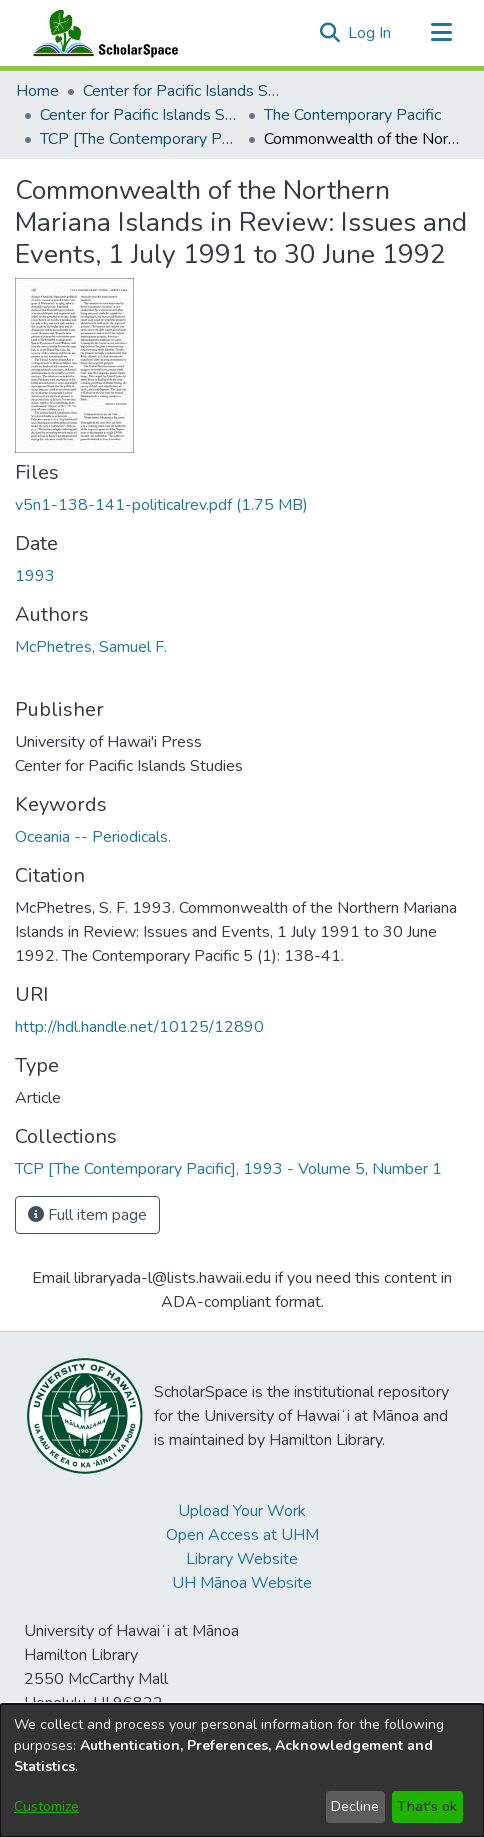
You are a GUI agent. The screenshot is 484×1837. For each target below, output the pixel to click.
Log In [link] (370, 33)
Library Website (242, 1559)
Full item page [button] (87, 1215)
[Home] (101, 33)
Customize (46, 1806)
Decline (355, 1806)
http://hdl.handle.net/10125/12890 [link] (139, 1027)
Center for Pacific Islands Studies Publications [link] (140, 115)
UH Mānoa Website (242, 1583)
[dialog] (242, 1770)
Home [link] (37, 91)
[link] (161, 505)
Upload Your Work (242, 1511)
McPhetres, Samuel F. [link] (91, 647)
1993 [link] (35, 576)
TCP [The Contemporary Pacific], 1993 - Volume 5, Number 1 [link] (140, 139)
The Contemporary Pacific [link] (352, 115)
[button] (329, 33)
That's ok (427, 1806)
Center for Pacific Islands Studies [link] (183, 91)
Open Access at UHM (242, 1535)
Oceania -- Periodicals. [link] (93, 837)
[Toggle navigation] (441, 33)
